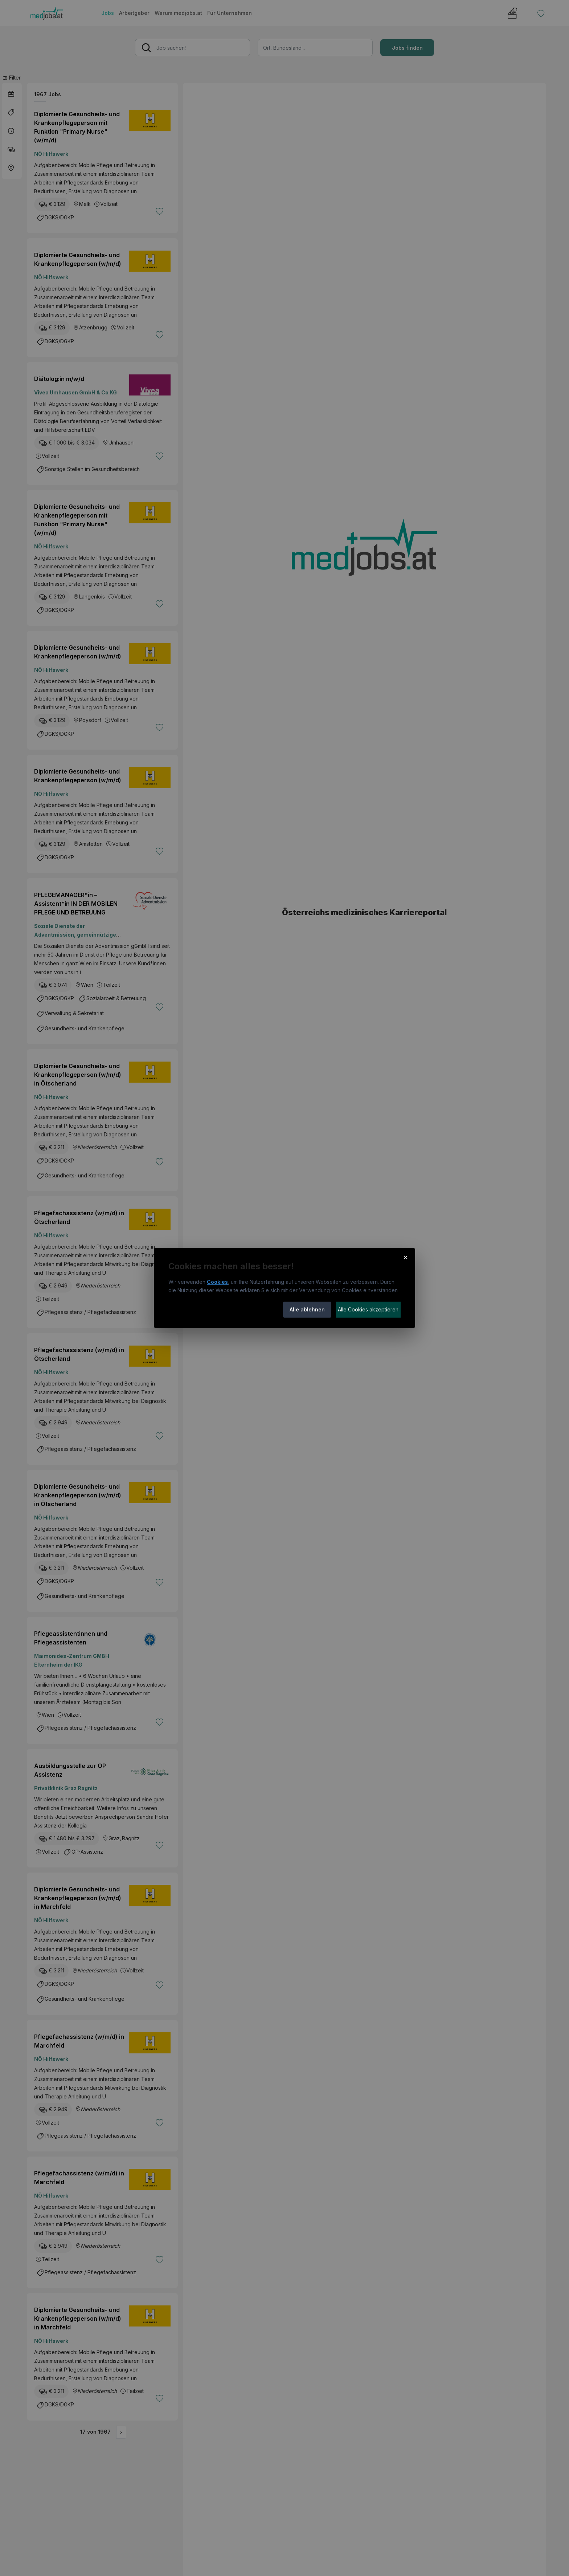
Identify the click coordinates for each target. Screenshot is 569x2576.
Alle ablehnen (307, 1309)
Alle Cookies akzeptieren (368, 1309)
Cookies (217, 1282)
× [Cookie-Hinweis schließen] (405, 1257)
